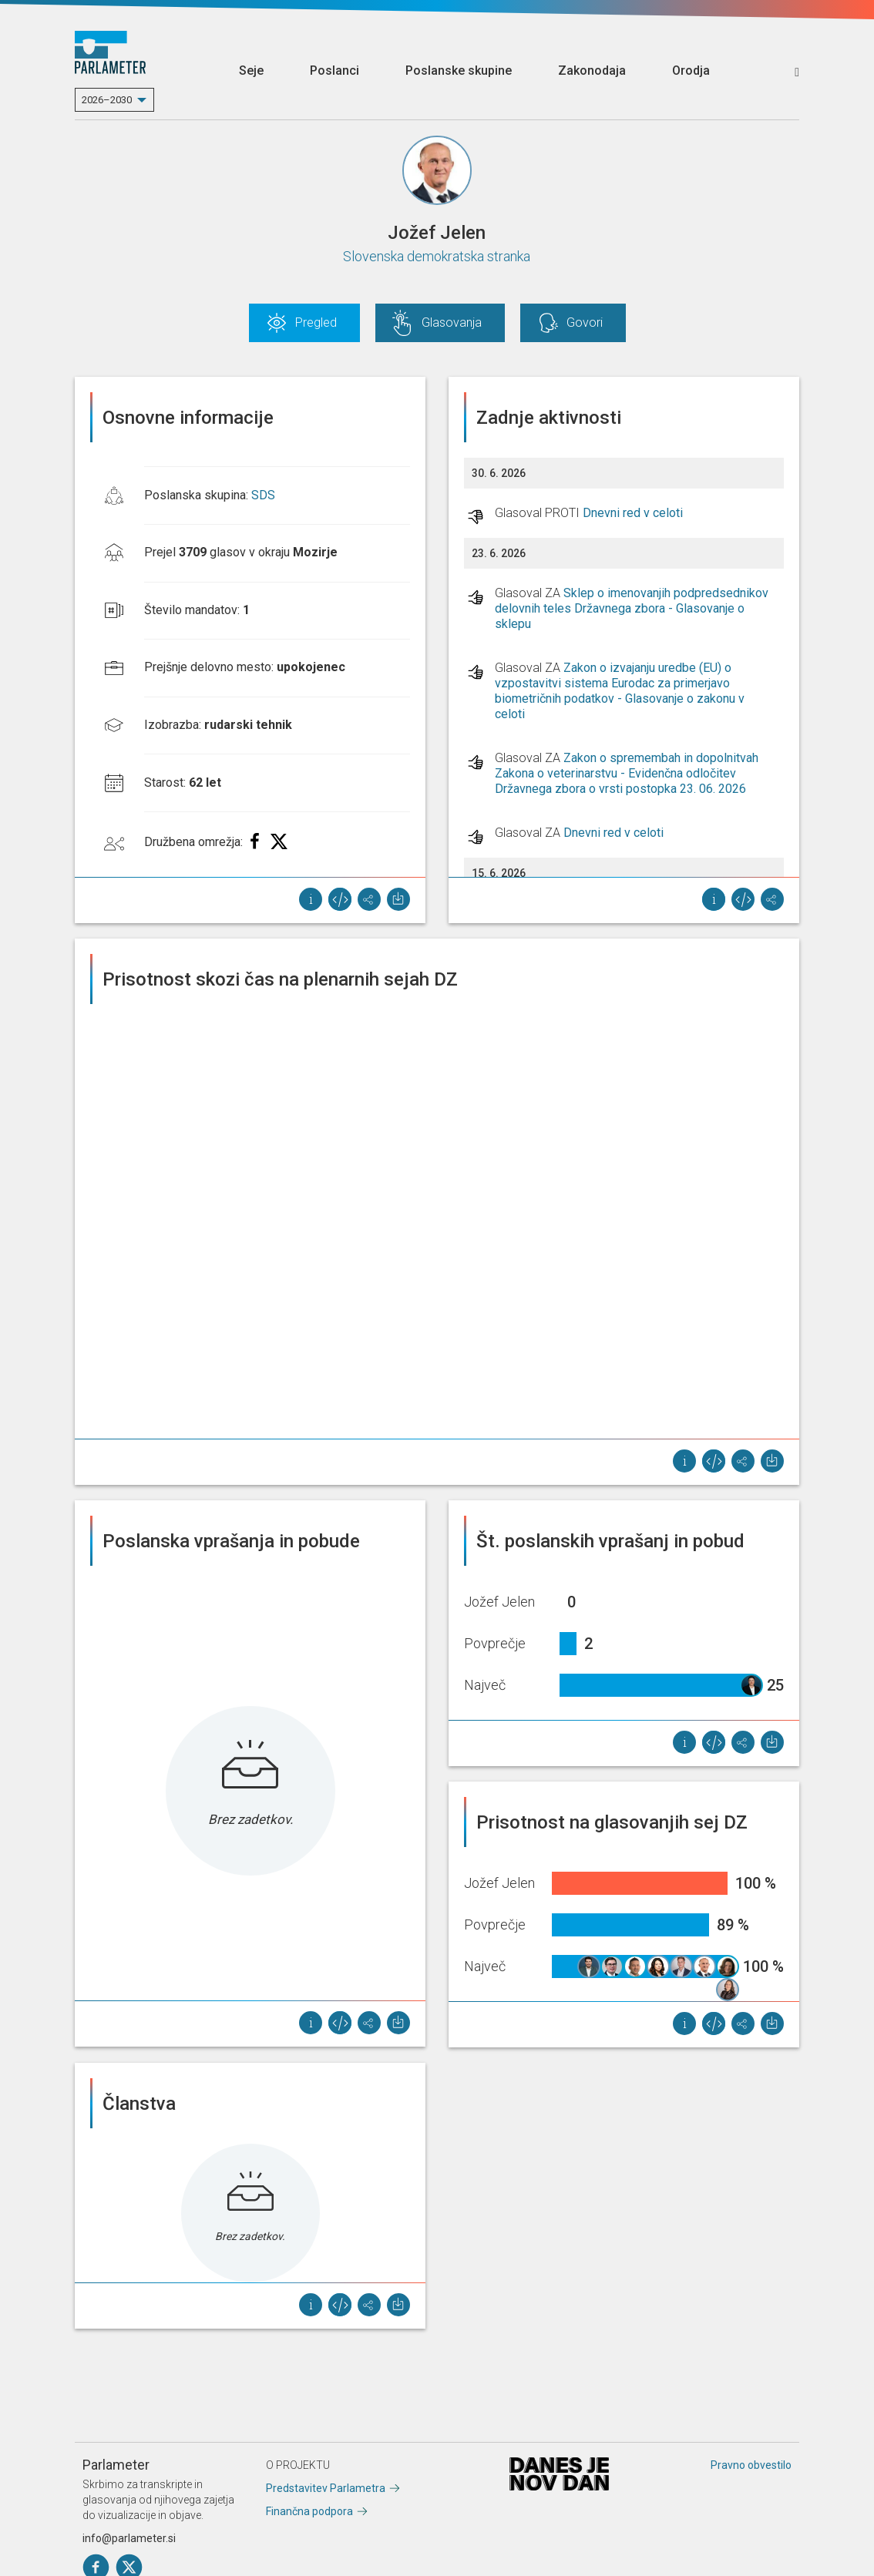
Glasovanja (452, 322)
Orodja (691, 70)
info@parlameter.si (129, 2538)
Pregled (316, 322)
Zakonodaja (592, 70)
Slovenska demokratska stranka (436, 256)
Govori (584, 322)
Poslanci (334, 70)
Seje (251, 70)
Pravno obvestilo (751, 2465)
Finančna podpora (309, 2511)
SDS (263, 495)
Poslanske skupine (458, 70)
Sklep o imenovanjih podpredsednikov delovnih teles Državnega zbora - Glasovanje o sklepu (631, 608)
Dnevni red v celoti (633, 512)
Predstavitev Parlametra (325, 2488)
